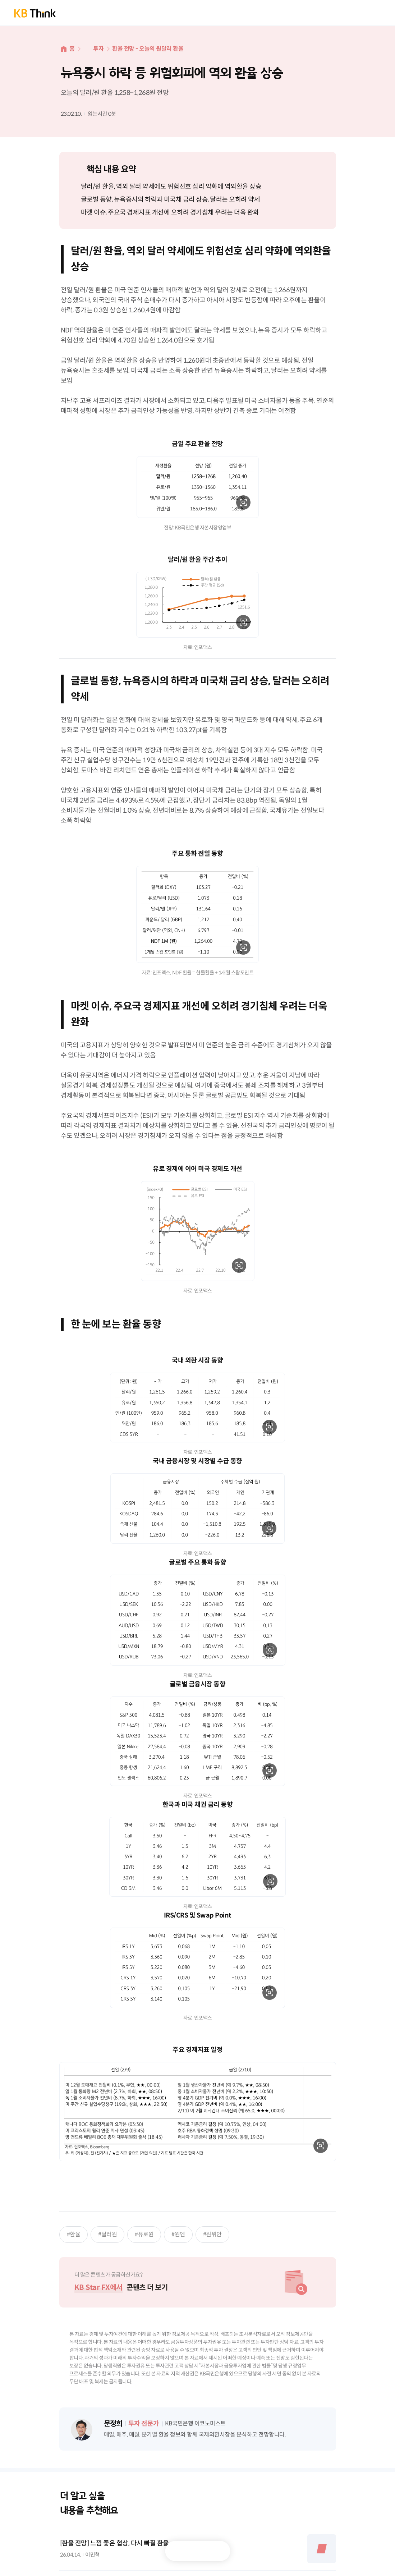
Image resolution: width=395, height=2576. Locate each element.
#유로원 (144, 2234)
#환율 (74, 2234)
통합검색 (348, 13)
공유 (215, 2551)
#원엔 (178, 2234)
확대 (243, 502)
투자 (98, 48)
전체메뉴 (373, 13)
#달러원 (107, 2234)
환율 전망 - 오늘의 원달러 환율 (147, 48)
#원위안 (212, 2234)
